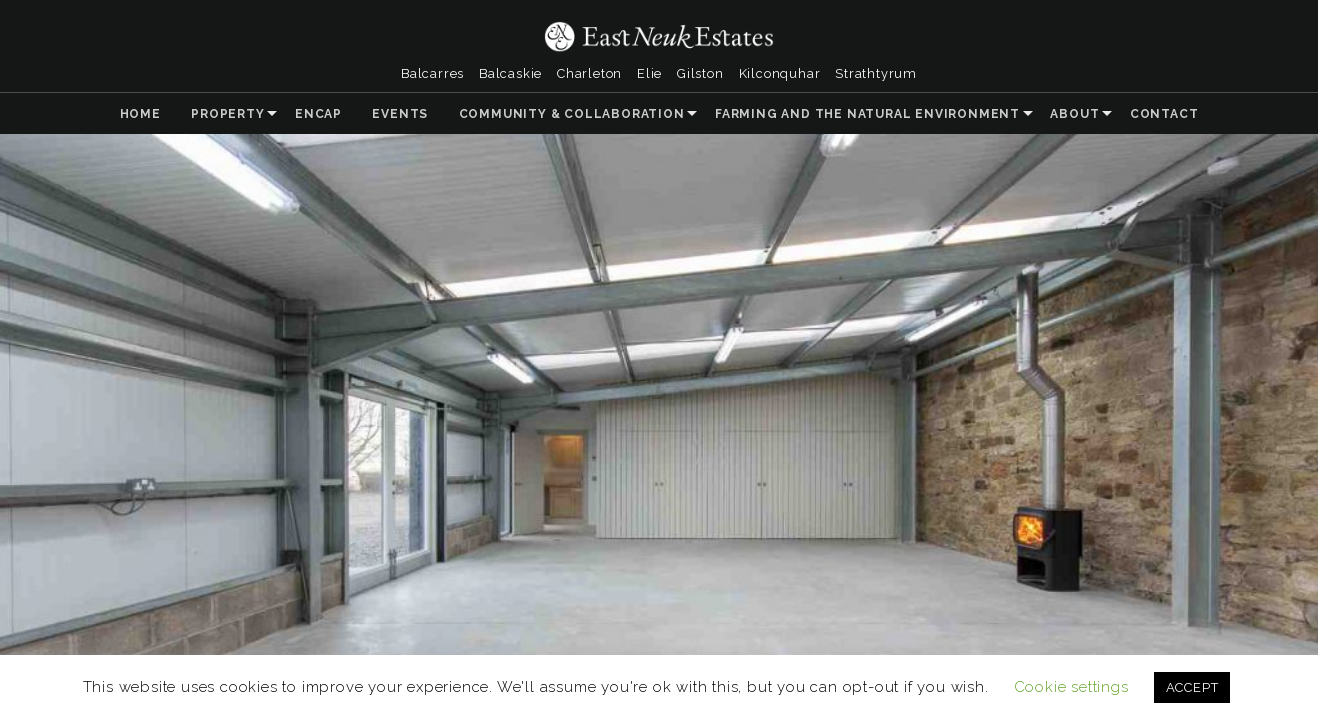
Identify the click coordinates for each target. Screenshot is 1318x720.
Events (400, 114)
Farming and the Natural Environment (867, 114)
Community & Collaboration (572, 114)
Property (227, 114)
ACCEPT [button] (1192, 687)
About (1074, 114)
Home (140, 114)
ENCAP (318, 114)
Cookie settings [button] (1071, 687)
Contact (1164, 114)
